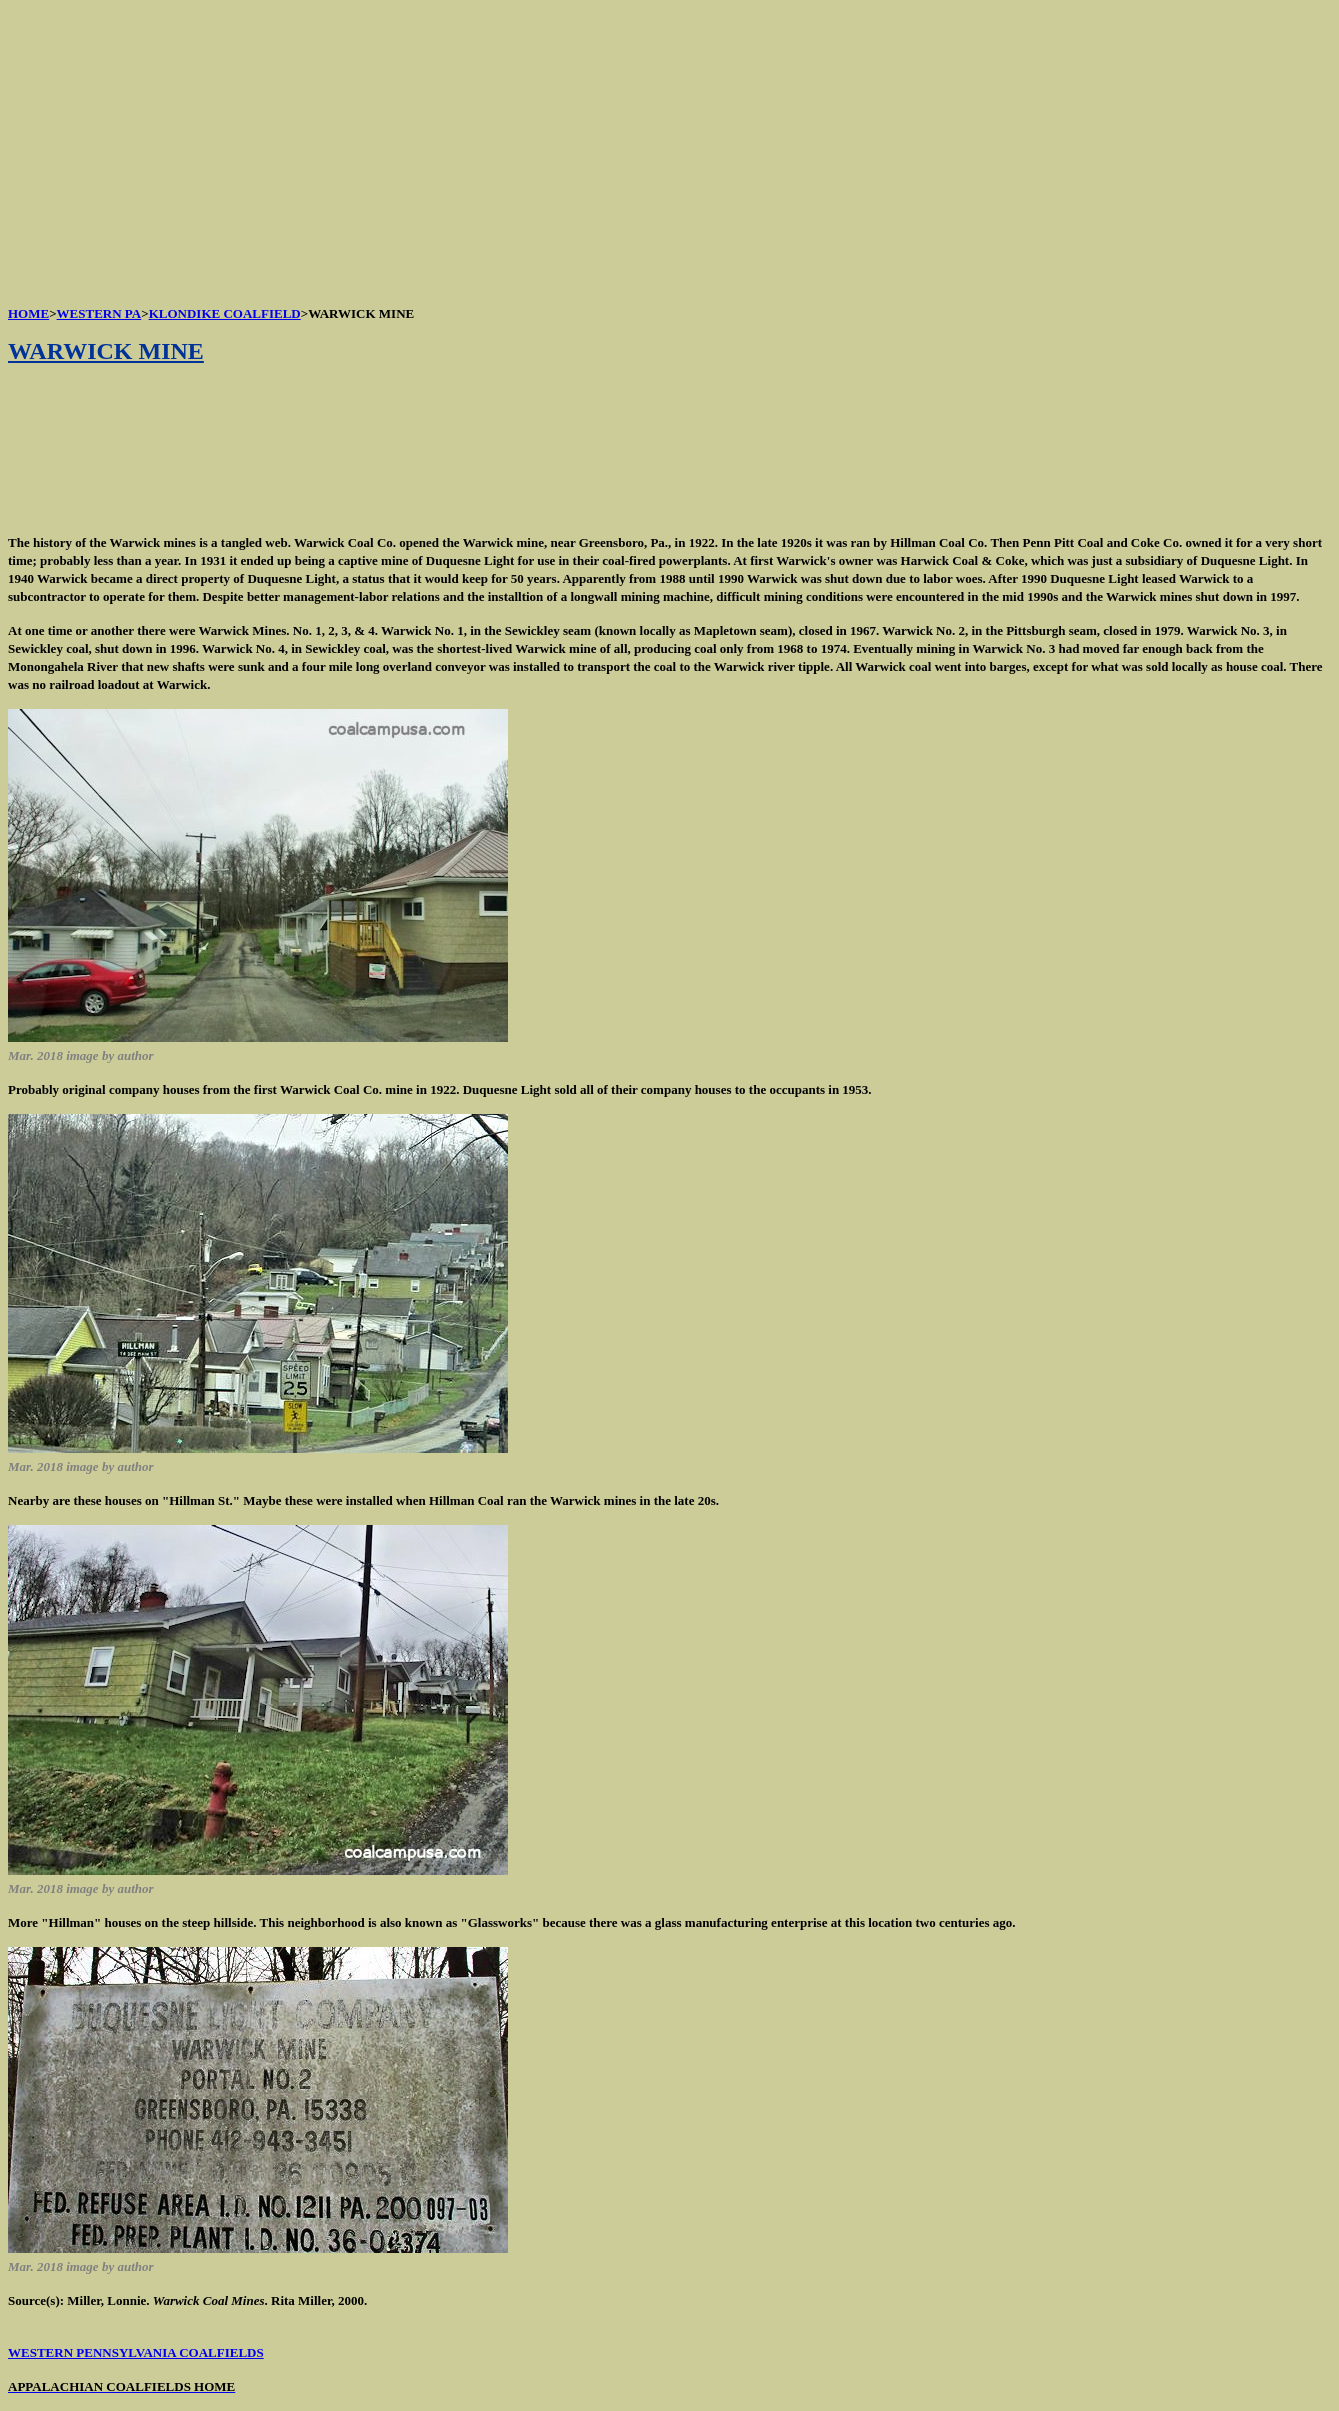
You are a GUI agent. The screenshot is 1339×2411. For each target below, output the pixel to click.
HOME (28, 313)
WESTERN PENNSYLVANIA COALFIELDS (136, 2352)
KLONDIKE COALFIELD (225, 313)
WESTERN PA (99, 313)
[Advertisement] (608, 148)
